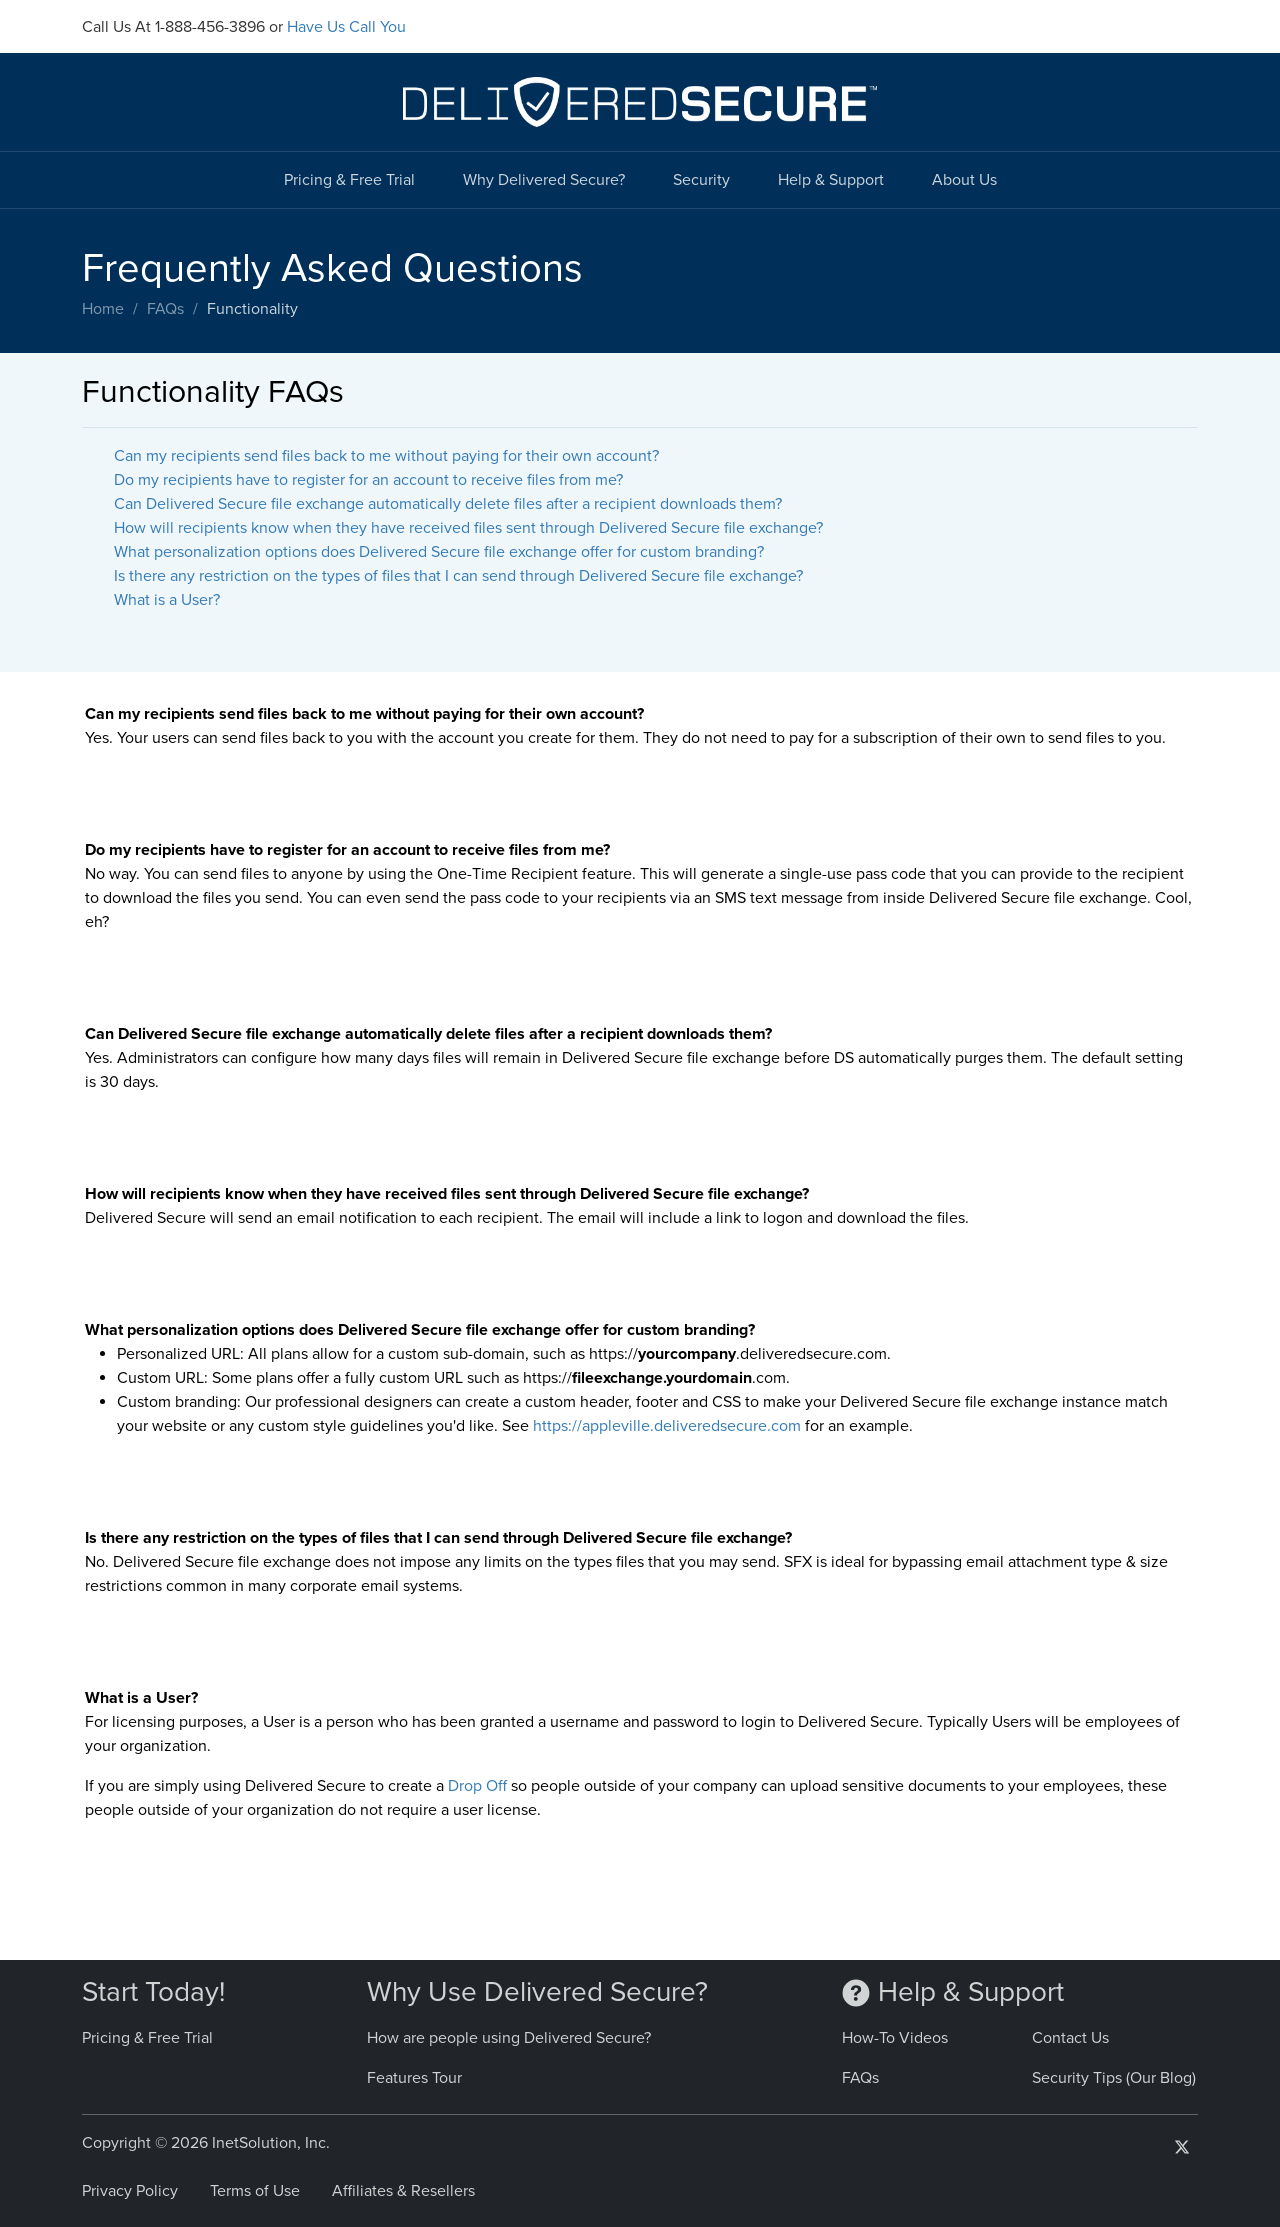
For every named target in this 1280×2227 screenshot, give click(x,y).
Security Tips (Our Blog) (1114, 2078)
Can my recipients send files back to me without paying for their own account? (386, 456)
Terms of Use (255, 2191)
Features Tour (414, 2078)
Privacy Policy (130, 2191)
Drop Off (477, 1786)
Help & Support (831, 180)
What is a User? (167, 600)
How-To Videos (895, 2038)
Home (103, 309)
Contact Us (1070, 2038)
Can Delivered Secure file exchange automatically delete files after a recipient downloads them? (448, 504)
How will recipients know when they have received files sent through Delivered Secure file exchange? (468, 528)
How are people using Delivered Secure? (509, 2038)
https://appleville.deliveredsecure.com (667, 1426)
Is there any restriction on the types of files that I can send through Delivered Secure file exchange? (458, 576)
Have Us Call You (346, 27)
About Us (964, 180)
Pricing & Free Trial (349, 180)
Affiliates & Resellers (403, 2191)
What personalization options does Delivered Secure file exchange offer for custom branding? (439, 552)
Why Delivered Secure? (544, 180)
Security (701, 180)
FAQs (165, 309)
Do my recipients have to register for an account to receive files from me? (368, 480)
